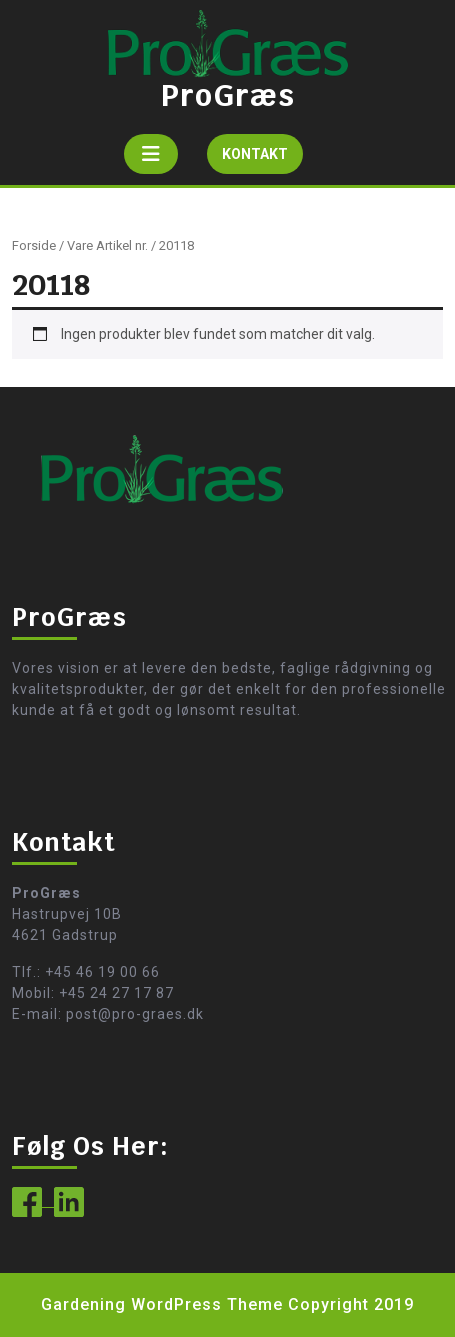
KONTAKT (262, 158)
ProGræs (228, 95)
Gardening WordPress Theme (162, 1304)
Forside (34, 245)
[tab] (151, 154)
